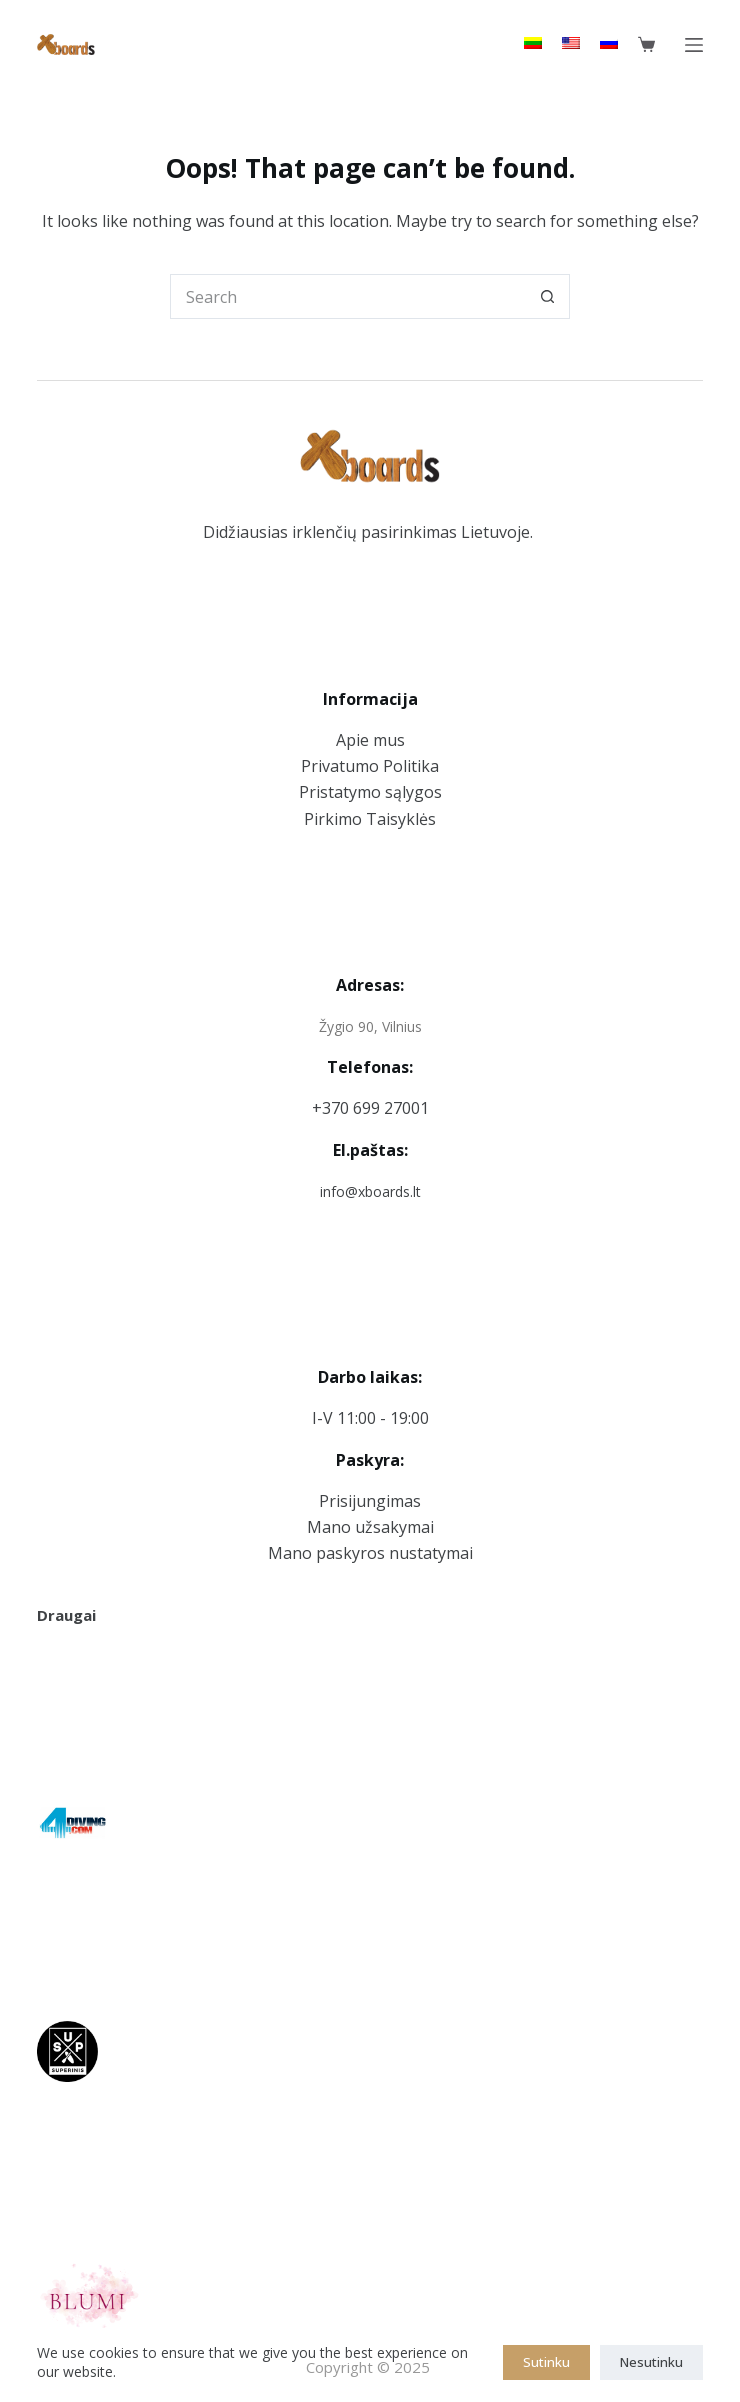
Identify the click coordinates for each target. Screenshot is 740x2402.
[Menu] (694, 45)
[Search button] (547, 296)
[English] (571, 43)
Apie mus (370, 740)
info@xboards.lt (370, 1191)
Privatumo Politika (370, 766)
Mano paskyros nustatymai (370, 1553)
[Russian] (609, 43)
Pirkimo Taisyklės (370, 819)
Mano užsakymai (370, 1527)
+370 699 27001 (370, 1108)
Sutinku (546, 2362)
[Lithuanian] (533, 43)
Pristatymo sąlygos (370, 792)
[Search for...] (347, 296)
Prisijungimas (370, 1501)
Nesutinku (651, 2362)
